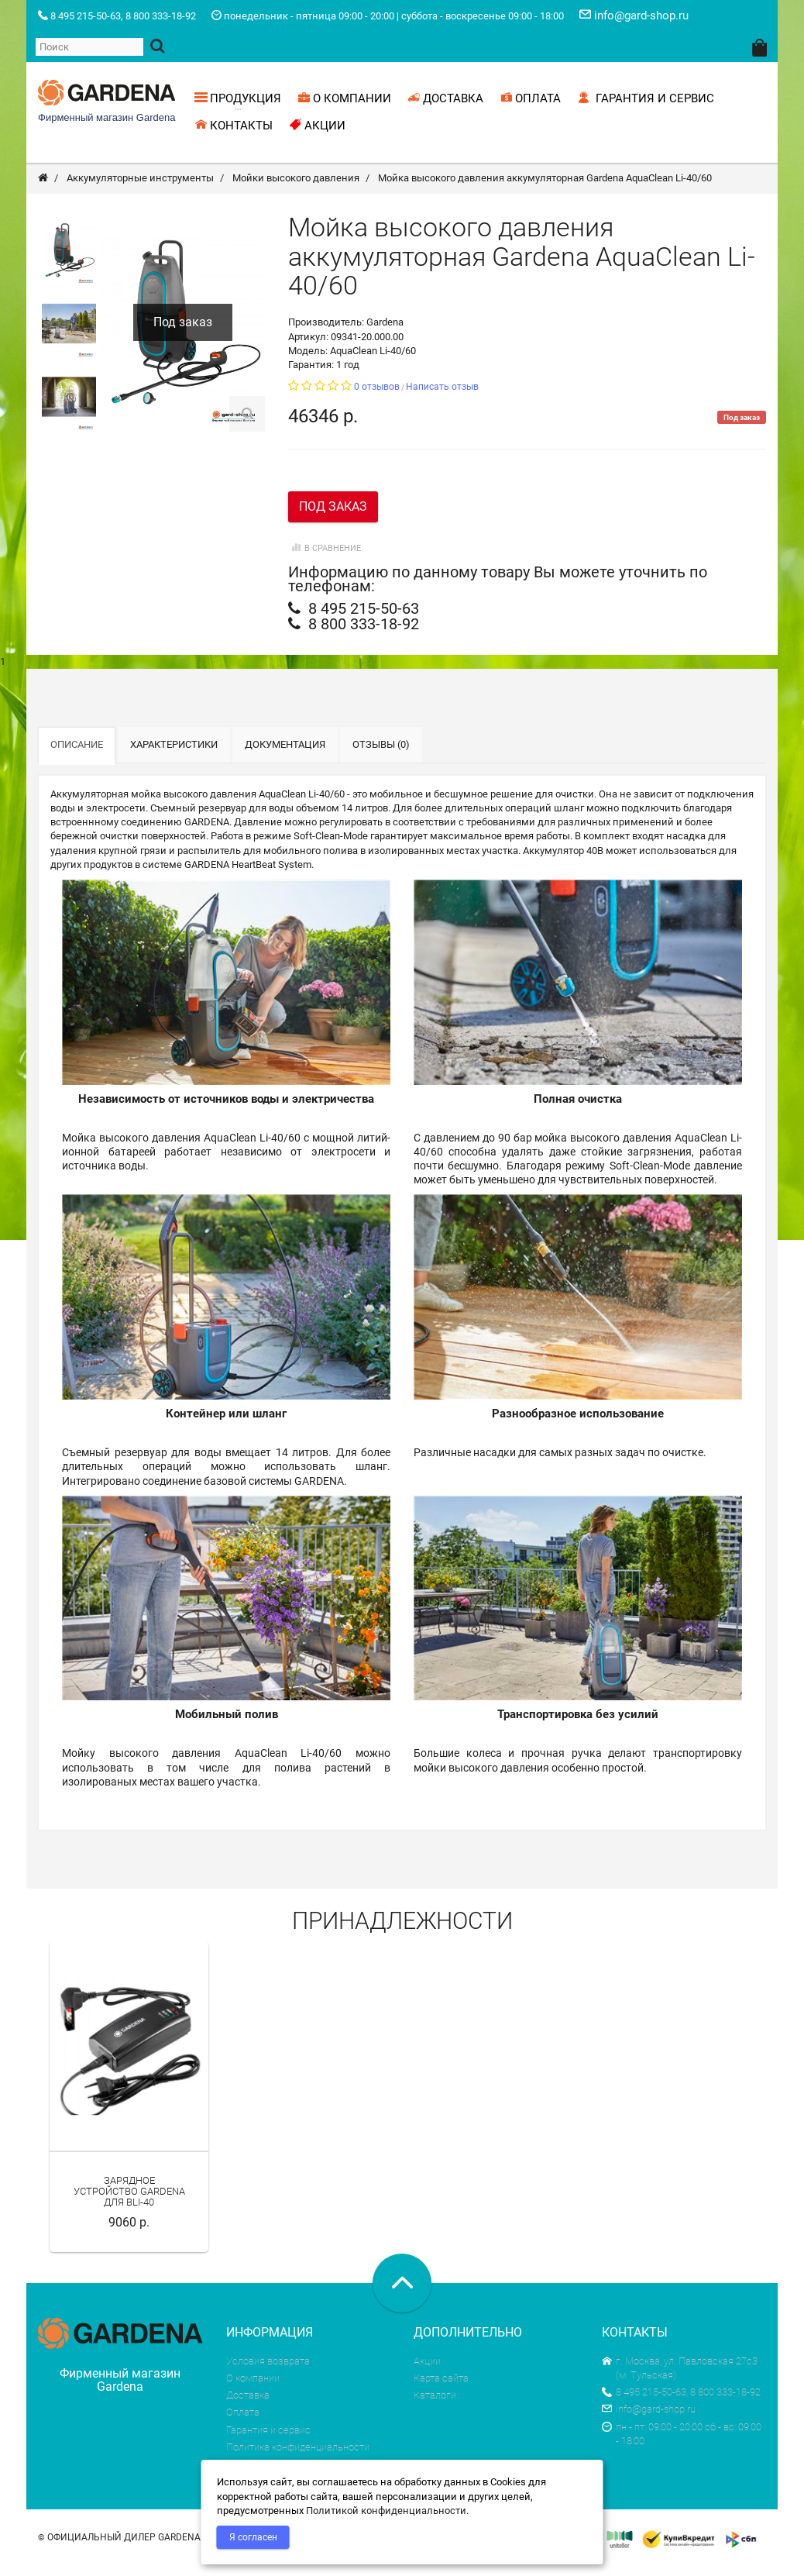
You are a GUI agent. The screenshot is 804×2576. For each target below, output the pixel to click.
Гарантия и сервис (268, 2439)
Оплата (242, 2422)
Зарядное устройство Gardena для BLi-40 (129, 2202)
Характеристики (174, 754)
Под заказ (333, 516)
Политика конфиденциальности (297, 2457)
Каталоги (435, 2405)
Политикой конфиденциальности (386, 2510)
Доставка (248, 2405)
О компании (253, 2388)
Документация (285, 754)
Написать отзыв (442, 396)
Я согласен (253, 2537)
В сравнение (324, 558)
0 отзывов (377, 396)
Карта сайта (441, 2388)
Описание (76, 754)
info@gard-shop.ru (649, 2419)
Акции (427, 2371)
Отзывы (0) (381, 754)
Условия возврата (268, 2371)
